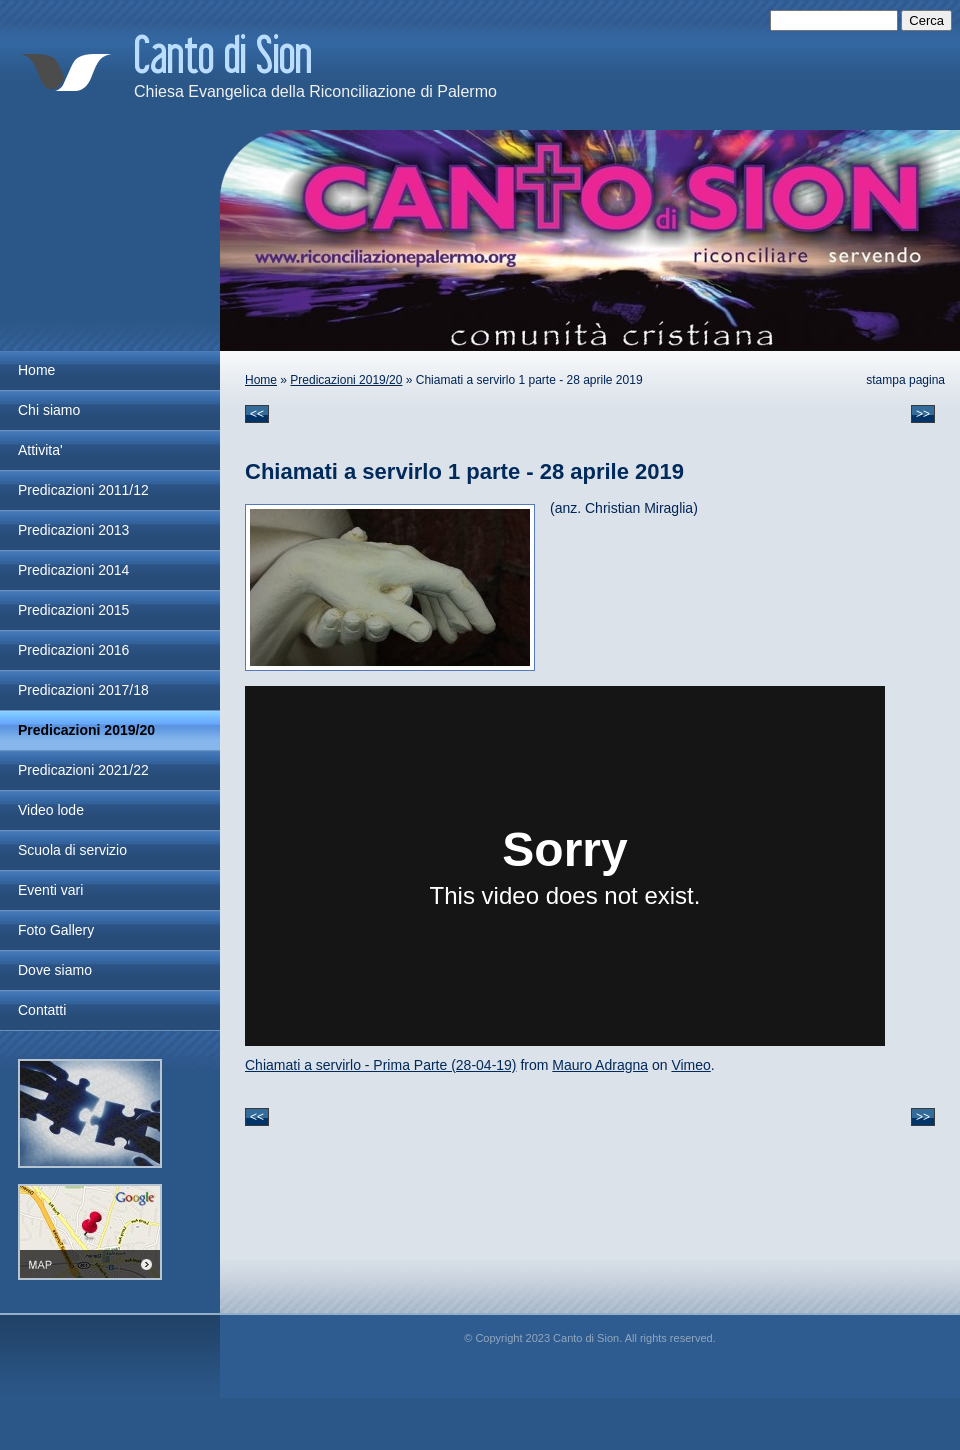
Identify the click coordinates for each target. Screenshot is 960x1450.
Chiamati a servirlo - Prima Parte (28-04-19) (381, 1065)
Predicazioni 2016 (73, 650)
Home (261, 380)
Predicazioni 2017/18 (83, 690)
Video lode (51, 810)
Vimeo (690, 1065)
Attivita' (40, 450)
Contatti (42, 1010)
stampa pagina (905, 380)
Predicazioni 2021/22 (83, 770)
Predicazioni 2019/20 (346, 380)
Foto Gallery (56, 930)
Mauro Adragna (600, 1065)
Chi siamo (49, 410)
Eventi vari (50, 890)
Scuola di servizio (72, 850)
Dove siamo (55, 970)
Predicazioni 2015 (73, 610)
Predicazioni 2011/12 (83, 490)
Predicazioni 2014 (73, 570)
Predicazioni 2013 (73, 530)
